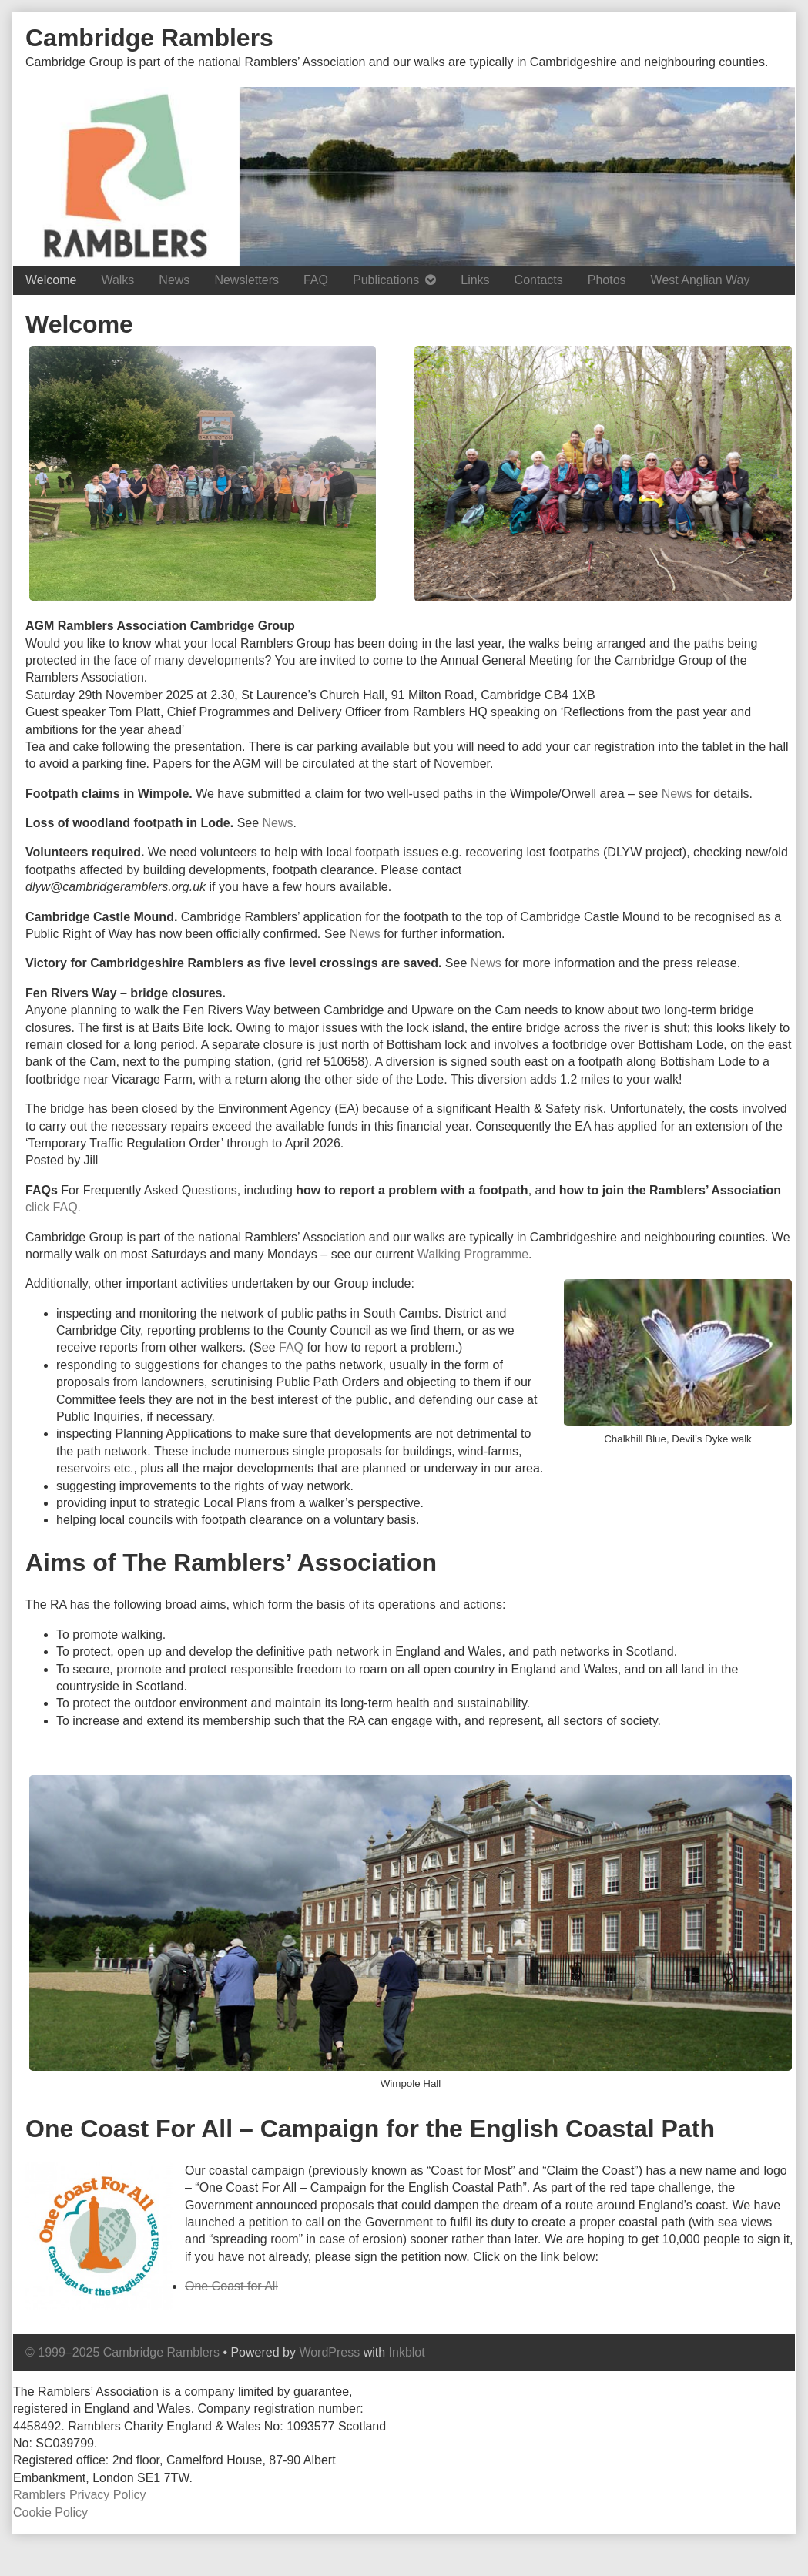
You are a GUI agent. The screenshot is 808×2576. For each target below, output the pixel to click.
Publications (386, 279)
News (174, 279)
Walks (117, 279)
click (39, 1207)
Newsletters (246, 279)
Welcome (50, 279)
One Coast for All (231, 2286)
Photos (607, 279)
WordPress (329, 2352)
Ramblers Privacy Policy (79, 2494)
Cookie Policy (50, 2512)
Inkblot (407, 2352)
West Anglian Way (700, 279)
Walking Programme (472, 1254)
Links (475, 279)
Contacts (539, 279)
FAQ (315, 279)
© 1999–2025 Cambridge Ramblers (122, 2352)
